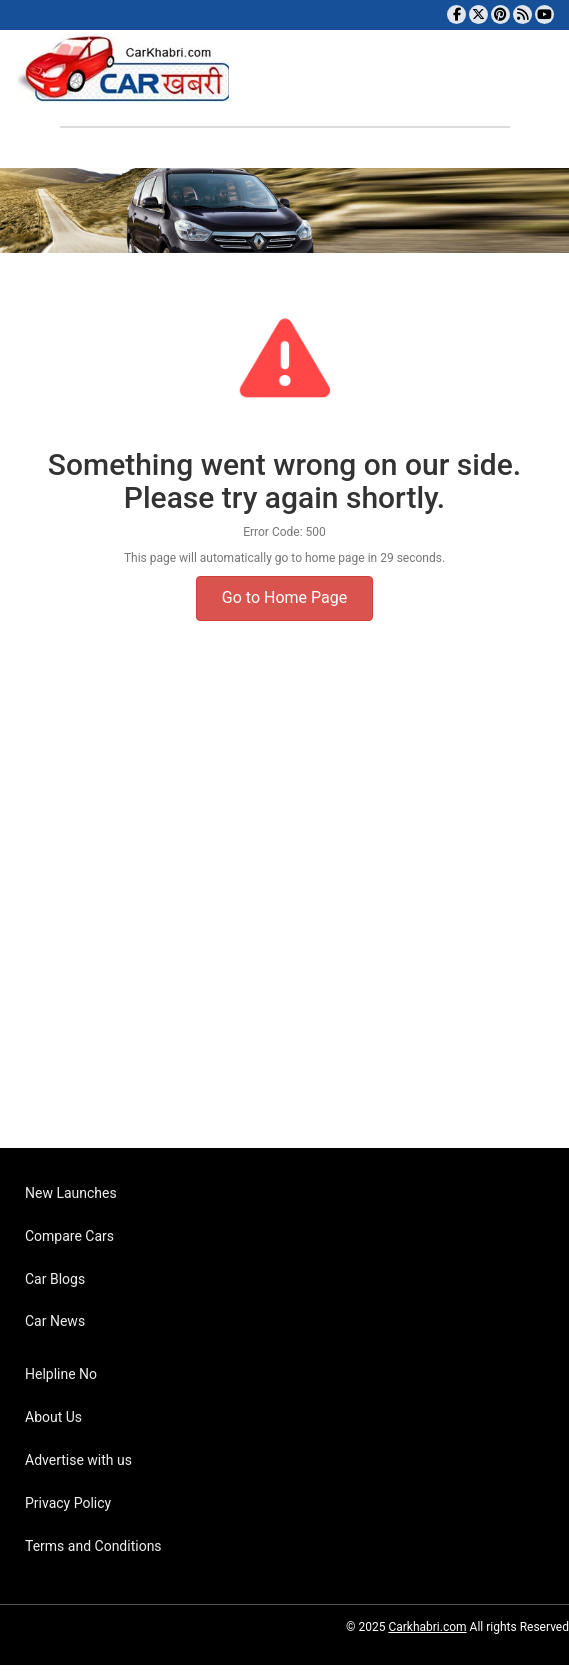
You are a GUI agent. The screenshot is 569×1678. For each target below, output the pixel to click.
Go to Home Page (284, 597)
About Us (53, 1417)
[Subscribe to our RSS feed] (522, 14)
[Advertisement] (277, 914)
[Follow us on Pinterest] (500, 14)
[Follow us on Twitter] (478, 14)
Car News (55, 1321)
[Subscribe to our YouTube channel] (544, 14)
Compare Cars (69, 1236)
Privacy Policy (68, 1503)
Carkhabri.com (427, 1627)
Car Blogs (55, 1279)
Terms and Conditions (93, 1546)
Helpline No (61, 1374)
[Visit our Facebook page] (456, 14)
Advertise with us (78, 1460)
